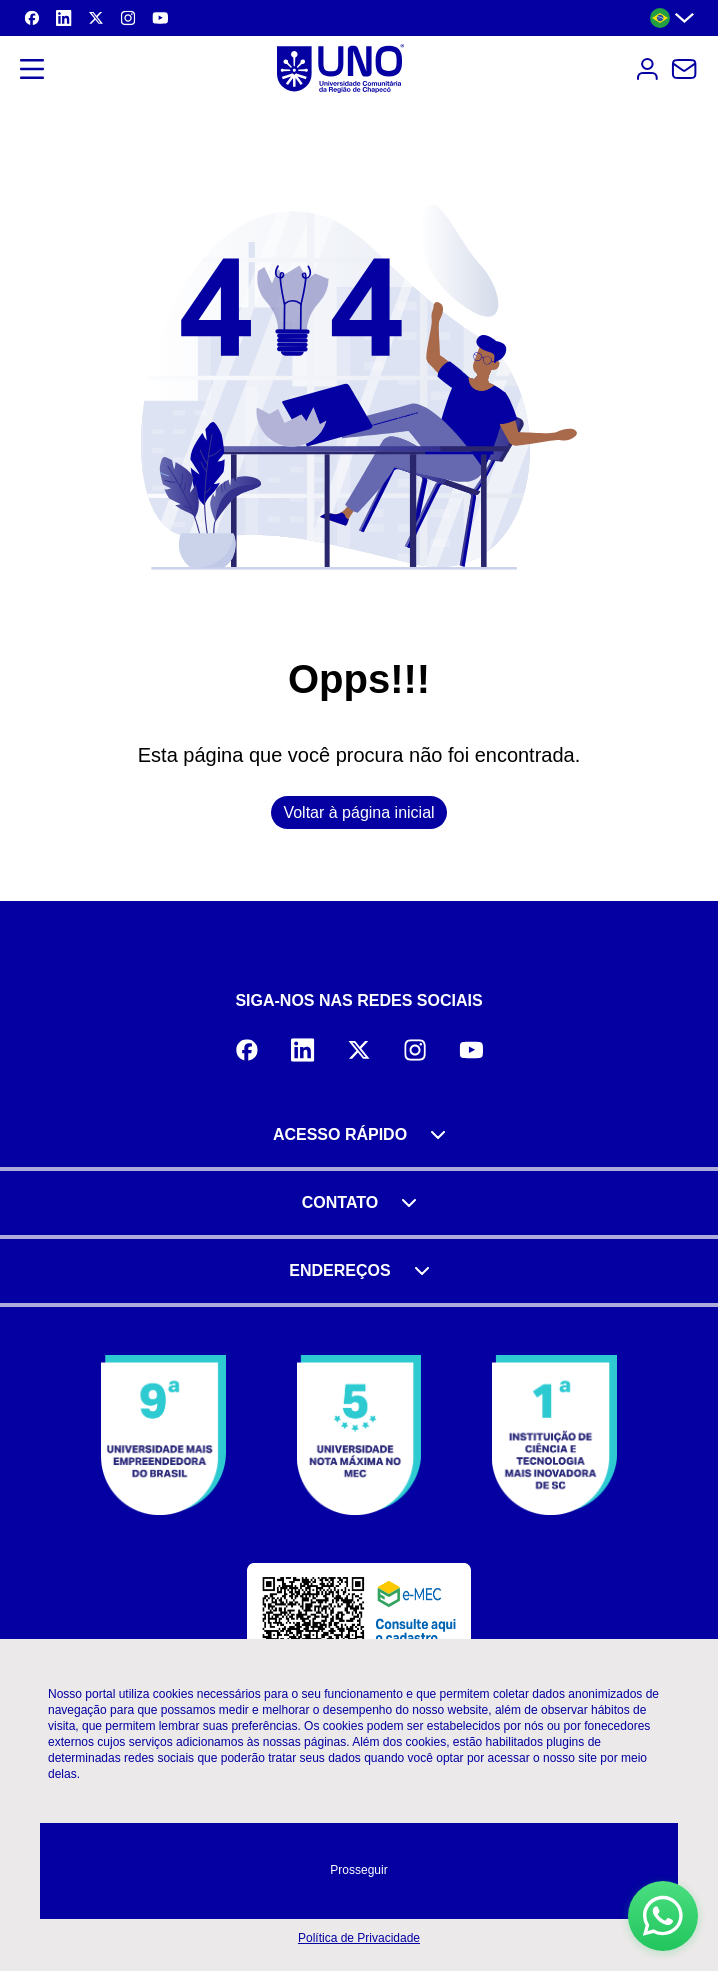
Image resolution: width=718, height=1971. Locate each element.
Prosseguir (358, 1870)
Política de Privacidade (359, 1938)
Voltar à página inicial (358, 812)
